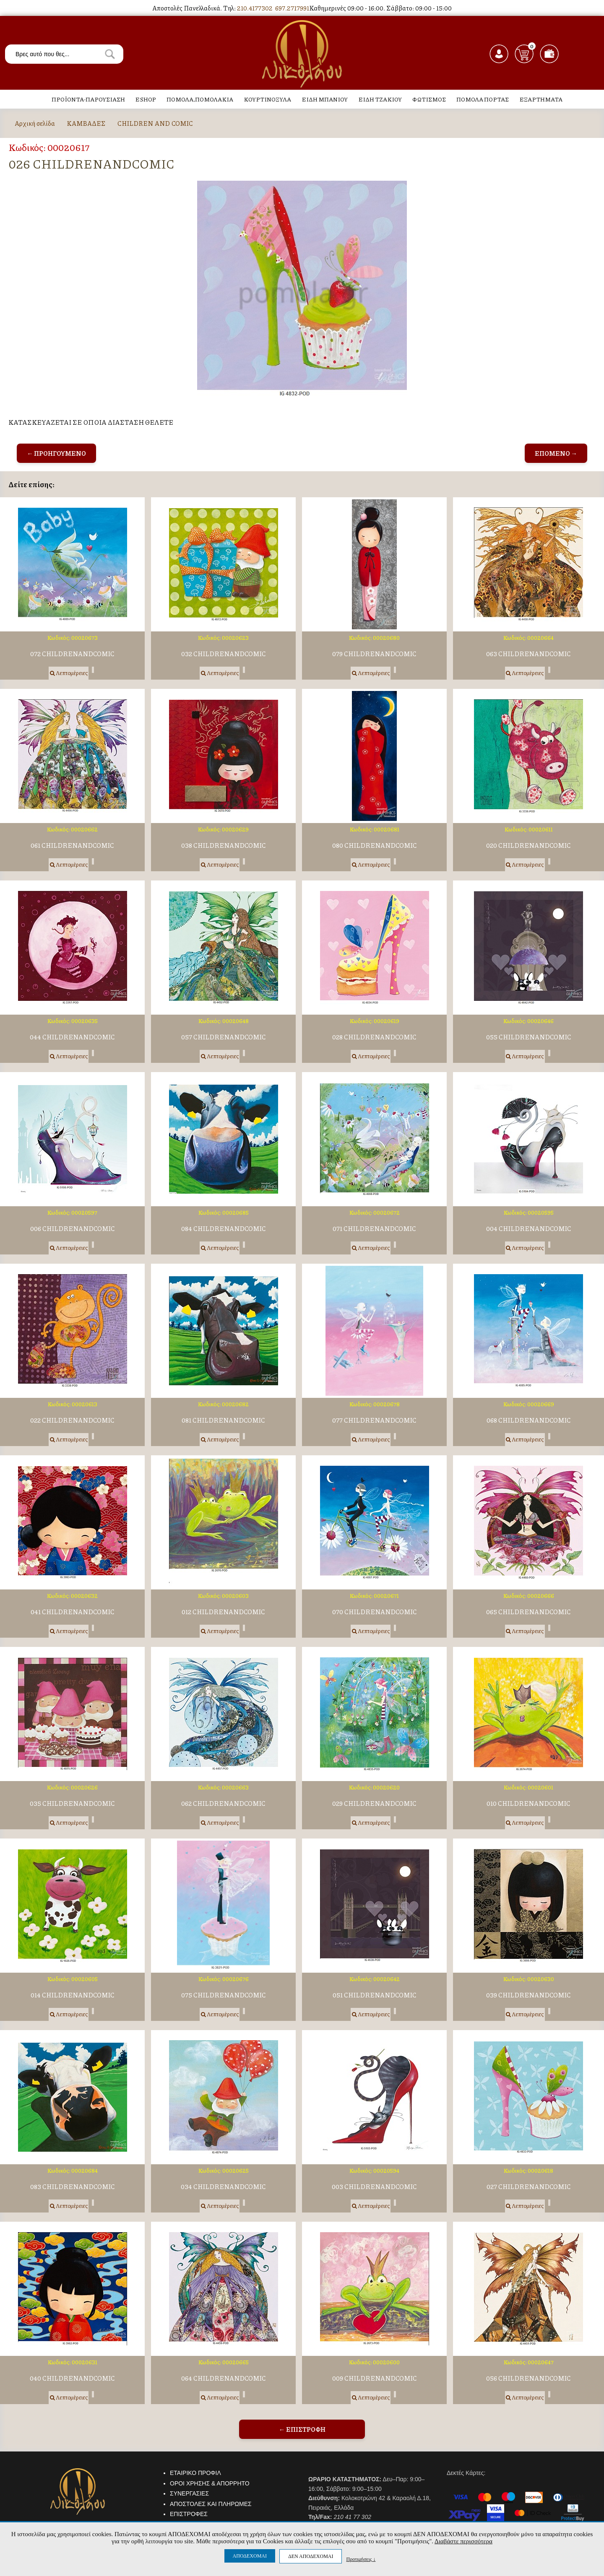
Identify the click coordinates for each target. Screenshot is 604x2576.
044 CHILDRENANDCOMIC (72, 1037)
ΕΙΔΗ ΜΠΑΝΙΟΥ (325, 99)
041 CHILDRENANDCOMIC (73, 1611)
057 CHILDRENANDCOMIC (223, 1037)
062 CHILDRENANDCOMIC (223, 1803)
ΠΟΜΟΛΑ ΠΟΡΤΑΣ (482, 99)
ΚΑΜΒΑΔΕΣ (86, 123)
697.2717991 (292, 8)
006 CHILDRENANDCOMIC (72, 1228)
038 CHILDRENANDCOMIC (223, 845)
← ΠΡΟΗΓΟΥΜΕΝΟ (56, 453)
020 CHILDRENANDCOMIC (528, 845)
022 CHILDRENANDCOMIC (72, 1420)
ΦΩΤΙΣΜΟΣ (429, 99)
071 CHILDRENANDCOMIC (374, 1228)
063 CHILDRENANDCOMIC (528, 653)
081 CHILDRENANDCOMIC (223, 1420)
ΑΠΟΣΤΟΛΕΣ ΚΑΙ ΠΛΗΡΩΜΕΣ (211, 2504)
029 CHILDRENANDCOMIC (374, 1803)
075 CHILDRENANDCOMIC (223, 1995)
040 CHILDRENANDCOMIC (72, 2378)
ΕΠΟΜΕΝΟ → (556, 453)
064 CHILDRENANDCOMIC (223, 2378)
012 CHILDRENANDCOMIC (223, 1611)
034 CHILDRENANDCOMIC (223, 2186)
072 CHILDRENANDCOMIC (72, 653)
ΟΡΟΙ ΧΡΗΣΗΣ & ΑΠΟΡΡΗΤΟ (210, 2483)
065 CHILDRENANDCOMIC (528, 1611)
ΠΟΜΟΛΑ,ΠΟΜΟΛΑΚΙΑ (200, 99)
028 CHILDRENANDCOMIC (374, 1037)
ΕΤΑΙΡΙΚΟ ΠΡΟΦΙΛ (195, 2473)
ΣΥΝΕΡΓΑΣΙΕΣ (189, 2493)
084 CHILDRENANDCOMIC (223, 1228)
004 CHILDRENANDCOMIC (528, 1228)
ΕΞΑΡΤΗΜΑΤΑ (540, 99)
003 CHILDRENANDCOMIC (374, 2186)
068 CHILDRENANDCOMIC (529, 1420)
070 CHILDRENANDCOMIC (374, 1611)
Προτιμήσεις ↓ (360, 2559)
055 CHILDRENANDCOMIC (528, 1037)
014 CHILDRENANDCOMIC (73, 1995)
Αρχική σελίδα (35, 123)
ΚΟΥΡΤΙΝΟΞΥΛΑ (267, 99)
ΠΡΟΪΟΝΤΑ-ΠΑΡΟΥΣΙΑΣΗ (88, 99)
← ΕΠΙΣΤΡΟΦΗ (302, 2429)
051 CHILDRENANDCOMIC (375, 1995)
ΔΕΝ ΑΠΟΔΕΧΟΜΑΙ (310, 2556)
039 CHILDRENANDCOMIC (528, 1995)
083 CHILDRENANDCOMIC (72, 2186)
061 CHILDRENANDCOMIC (72, 845)
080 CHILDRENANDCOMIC (374, 845)
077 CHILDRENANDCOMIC (374, 1420)
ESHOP (145, 99)
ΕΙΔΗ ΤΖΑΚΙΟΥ (380, 99)
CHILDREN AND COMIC (155, 123)
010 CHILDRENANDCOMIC (528, 1803)
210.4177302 (255, 8)
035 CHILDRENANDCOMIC (72, 1803)
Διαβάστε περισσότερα (463, 2541)
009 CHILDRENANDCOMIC (374, 2378)
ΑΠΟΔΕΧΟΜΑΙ (250, 2556)
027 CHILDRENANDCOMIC (529, 2186)
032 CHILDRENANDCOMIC (223, 653)
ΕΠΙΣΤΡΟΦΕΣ (189, 2514)
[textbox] (64, 54)
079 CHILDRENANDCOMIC (374, 653)
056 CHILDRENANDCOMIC (528, 2378)
